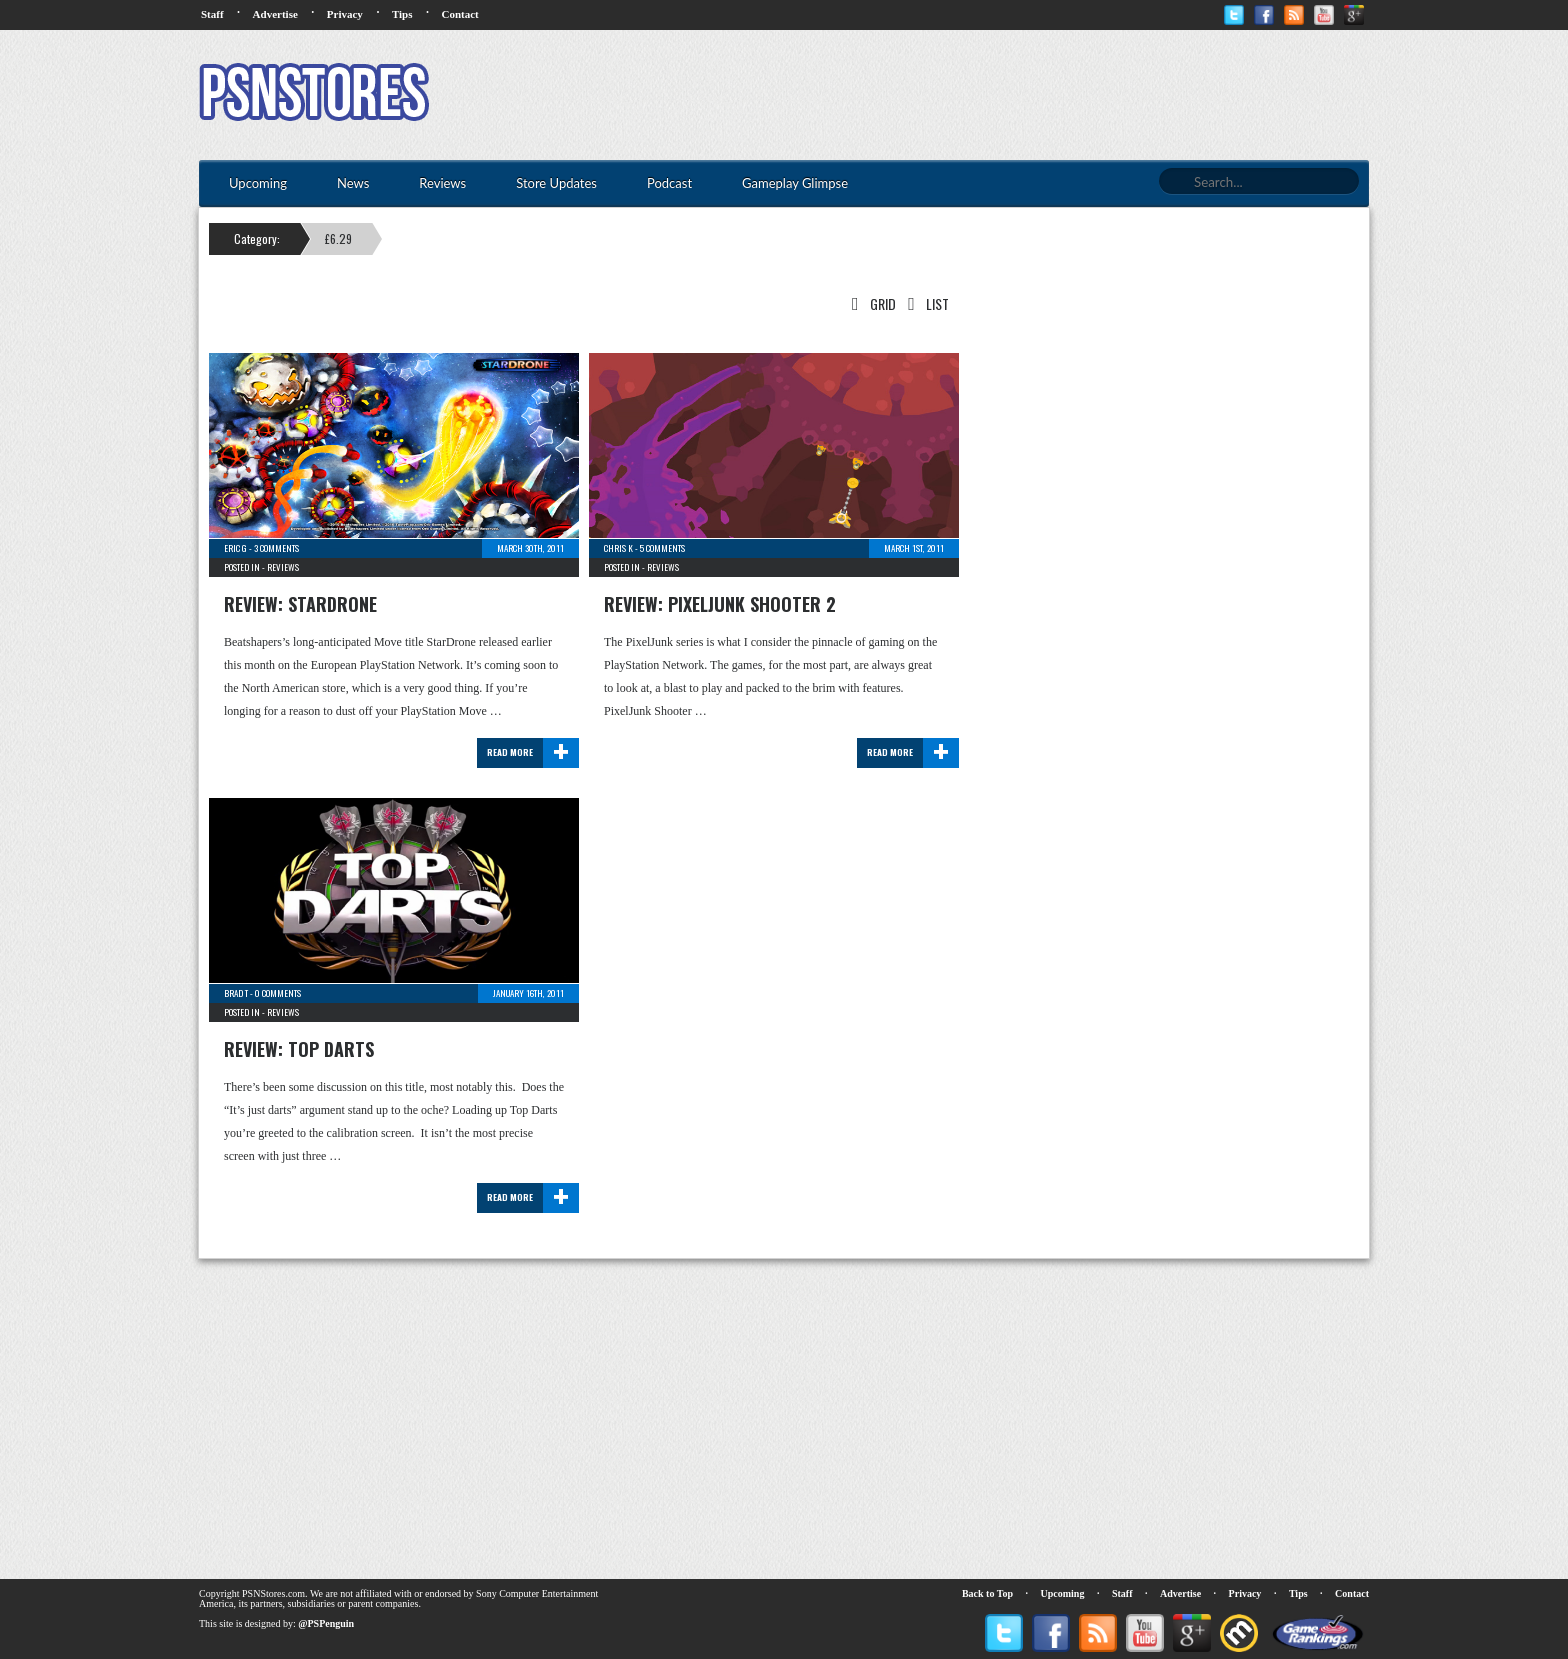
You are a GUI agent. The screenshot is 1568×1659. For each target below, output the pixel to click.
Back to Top (987, 1593)
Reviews (283, 567)
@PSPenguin (326, 1623)
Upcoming (1063, 1593)
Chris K (618, 548)
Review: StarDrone (300, 604)
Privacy (345, 14)
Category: (257, 238)
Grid (870, 303)
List (924, 303)
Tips (402, 14)
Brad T (236, 993)
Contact (459, 14)
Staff (212, 14)
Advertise (275, 14)
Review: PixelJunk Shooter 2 (720, 604)
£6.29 (338, 238)
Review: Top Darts (299, 1049)
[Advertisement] (1005, 95)
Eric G (235, 548)
